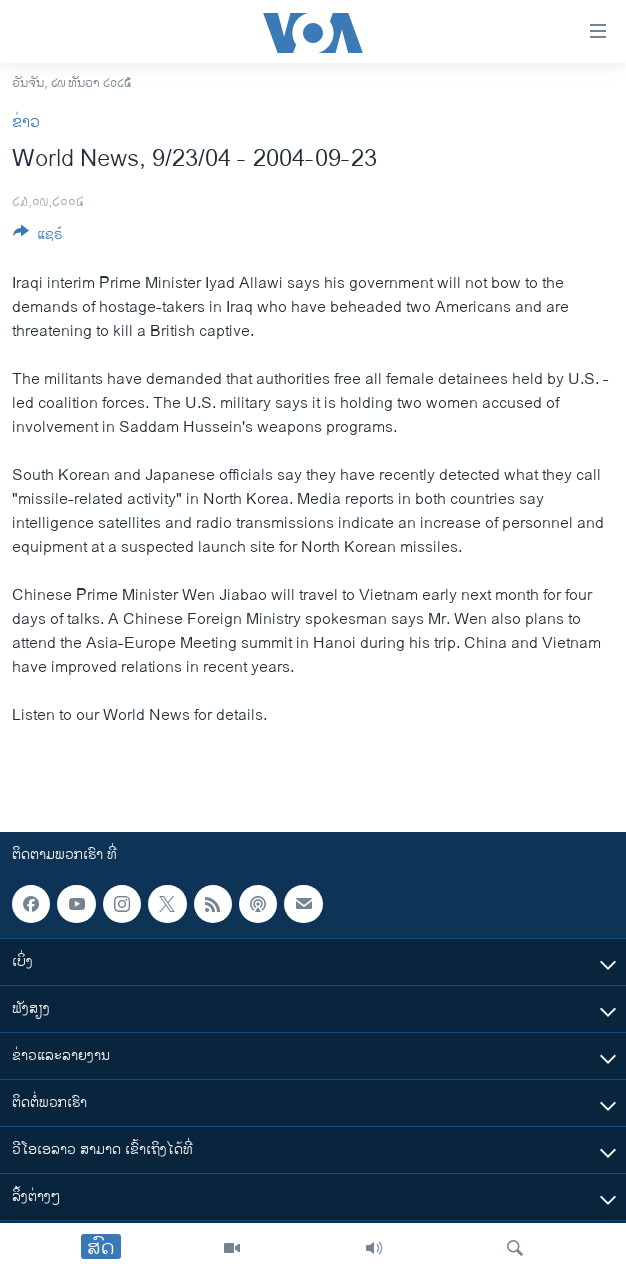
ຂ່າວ (26, 122)
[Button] (38, 237)
